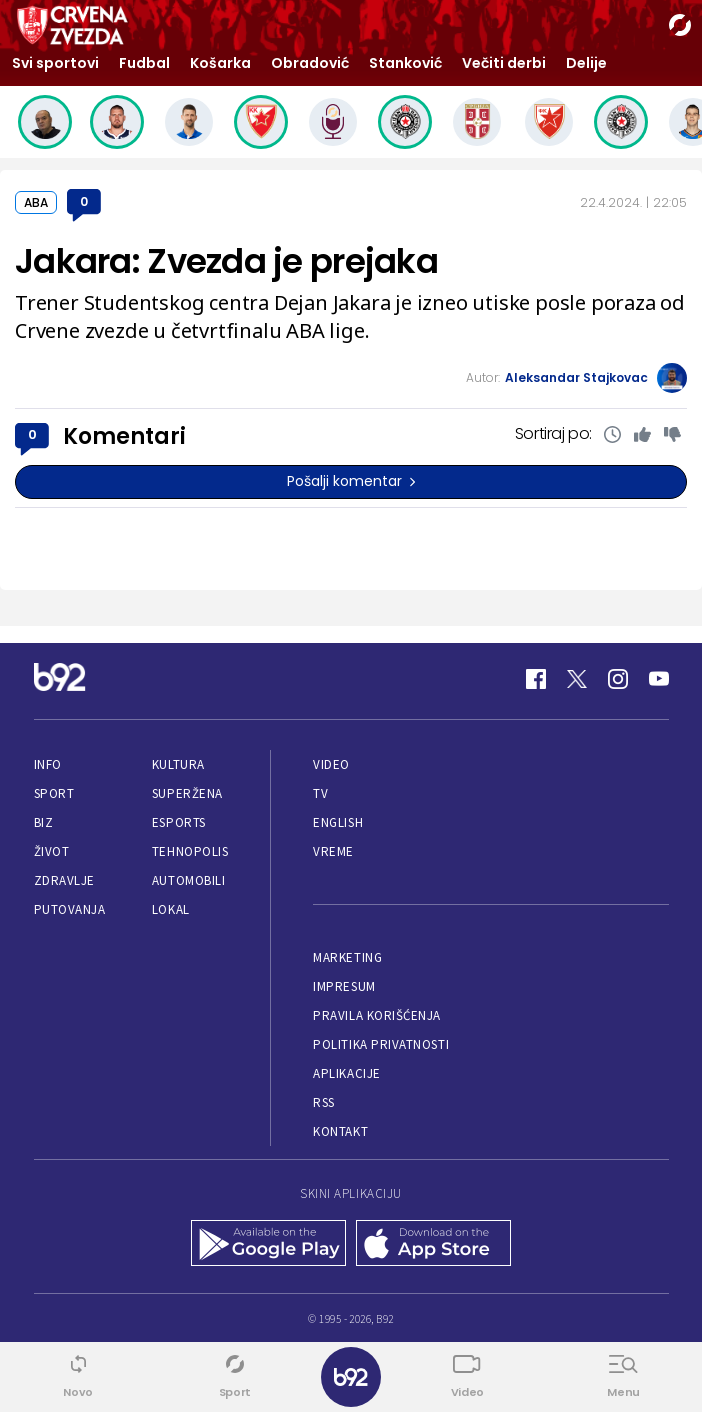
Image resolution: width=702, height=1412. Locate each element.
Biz (44, 822)
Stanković (405, 63)
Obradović (310, 63)
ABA (36, 202)
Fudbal (144, 63)
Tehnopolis (190, 851)
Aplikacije (346, 1073)
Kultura (178, 764)
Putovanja (70, 909)
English (338, 822)
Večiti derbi (504, 63)
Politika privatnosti (381, 1044)
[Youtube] (659, 679)
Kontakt (340, 1131)
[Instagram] (618, 679)
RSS (324, 1102)
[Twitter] (577, 679)
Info (48, 764)
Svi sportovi (55, 63)
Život (52, 851)
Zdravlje (64, 880)
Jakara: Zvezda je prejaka (226, 261)
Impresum (344, 986)
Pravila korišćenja (377, 1015)
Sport (54, 793)
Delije (586, 63)
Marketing (347, 957)
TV (320, 793)
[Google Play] (268, 1245)
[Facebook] (536, 679)
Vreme (333, 851)
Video (331, 764)
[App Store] (433, 1245)
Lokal (171, 909)
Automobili (188, 880)
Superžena (187, 793)
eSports (179, 822)
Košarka (220, 63)
